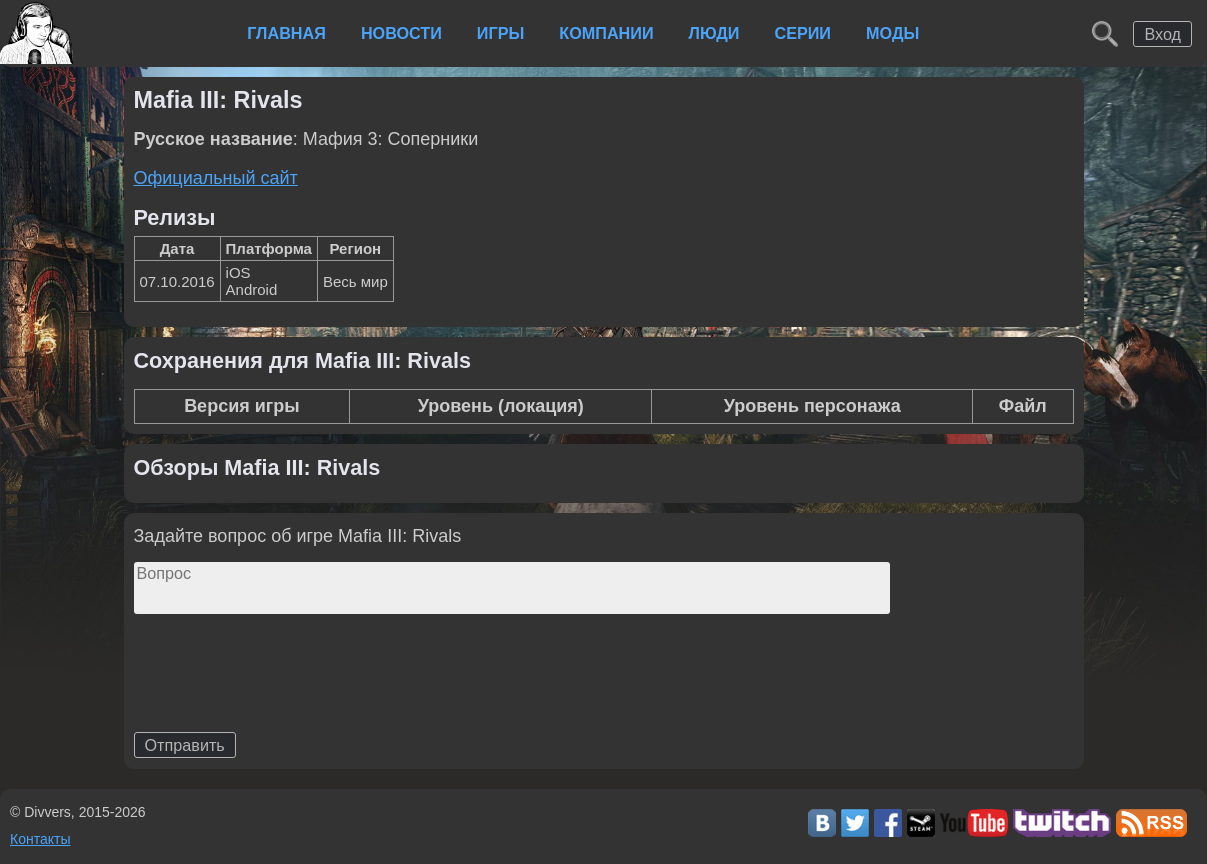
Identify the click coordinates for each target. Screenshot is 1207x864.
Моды (892, 33)
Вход (1162, 34)
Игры (500, 33)
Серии (802, 33)
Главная (286, 33)
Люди (714, 33)
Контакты (40, 839)
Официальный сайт (216, 178)
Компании (606, 33)
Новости (401, 33)
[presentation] (286, 709)
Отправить (185, 745)
